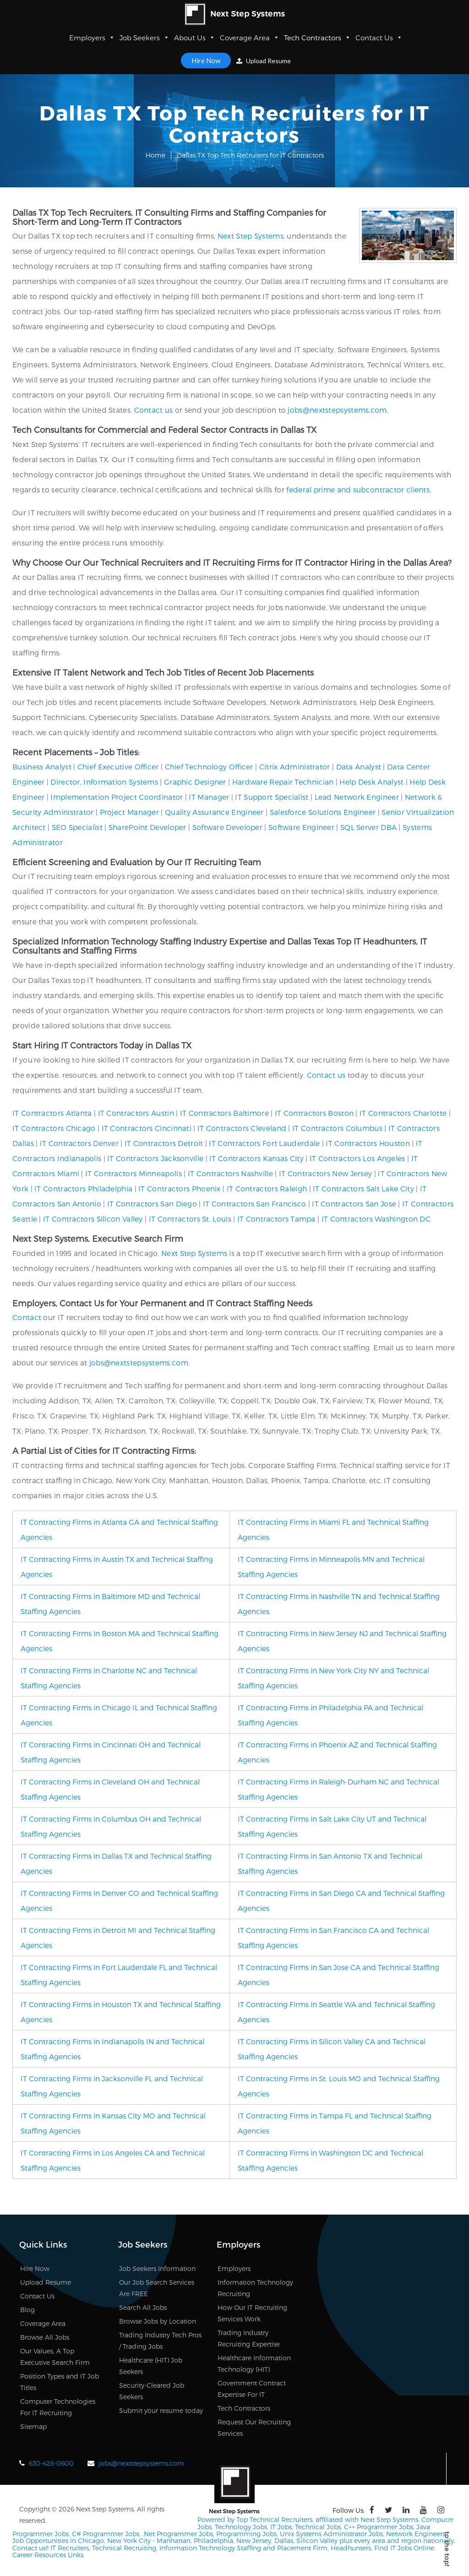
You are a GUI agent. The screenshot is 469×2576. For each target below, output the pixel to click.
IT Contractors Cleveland (241, 1128)
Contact (26, 1317)
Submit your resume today (161, 2410)
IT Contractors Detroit (164, 1143)
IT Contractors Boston (314, 1112)
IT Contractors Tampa (276, 1218)
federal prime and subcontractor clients (358, 489)
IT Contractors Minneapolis (133, 1173)
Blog (27, 2310)
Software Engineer (301, 827)
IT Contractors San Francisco (254, 1203)
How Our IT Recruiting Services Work (252, 2313)
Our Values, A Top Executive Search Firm (55, 2356)
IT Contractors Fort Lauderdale (264, 1143)
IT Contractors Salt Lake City (363, 1188)
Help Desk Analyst (371, 781)
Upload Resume (263, 61)
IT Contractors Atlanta (52, 1112)
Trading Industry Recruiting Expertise (249, 2338)
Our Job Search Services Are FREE (156, 2288)
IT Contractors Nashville (230, 1173)
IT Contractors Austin (136, 1112)
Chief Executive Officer (118, 766)
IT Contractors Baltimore (224, 1112)
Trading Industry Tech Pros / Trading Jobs (160, 2340)
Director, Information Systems (104, 781)
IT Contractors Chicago (54, 1128)
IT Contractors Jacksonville (155, 1158)
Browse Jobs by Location (157, 2321)
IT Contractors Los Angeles (357, 1158)
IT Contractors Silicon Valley (93, 1218)
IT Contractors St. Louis (190, 1218)
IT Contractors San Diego (152, 1203)
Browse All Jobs (44, 2337)
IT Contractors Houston (368, 1143)
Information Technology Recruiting (255, 2288)
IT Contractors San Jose (354, 1203)
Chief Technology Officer (209, 766)
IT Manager (209, 796)
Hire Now (205, 60)
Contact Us (379, 37)
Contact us (153, 409)
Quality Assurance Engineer (214, 812)
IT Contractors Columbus (337, 1128)
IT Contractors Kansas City (256, 1158)
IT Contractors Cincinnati (147, 1128)
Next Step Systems (251, 235)
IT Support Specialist (271, 796)
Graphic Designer (195, 781)
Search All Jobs (143, 2307)
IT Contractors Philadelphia (83, 1188)
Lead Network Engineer (357, 796)
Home (155, 155)
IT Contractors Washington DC (376, 1218)
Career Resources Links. (48, 2554)
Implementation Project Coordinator (116, 796)
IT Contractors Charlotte (403, 1112)
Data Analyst (359, 766)
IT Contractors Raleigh (267, 1188)
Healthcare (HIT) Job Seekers (150, 2365)
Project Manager (129, 812)
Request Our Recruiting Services (254, 2427)
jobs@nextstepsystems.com (337, 409)
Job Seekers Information (157, 2268)
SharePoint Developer (147, 827)
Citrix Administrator (294, 766)
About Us (194, 37)
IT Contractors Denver (79, 1143)
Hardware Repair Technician (283, 781)
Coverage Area (249, 37)
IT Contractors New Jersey (325, 1173)
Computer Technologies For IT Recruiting (57, 2407)
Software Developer (227, 827)
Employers (92, 37)
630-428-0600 (51, 2463)
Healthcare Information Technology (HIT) (254, 2363)
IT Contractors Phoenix (179, 1188)
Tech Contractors (317, 37)
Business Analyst (41, 766)
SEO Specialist (77, 827)
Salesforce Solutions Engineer (323, 812)
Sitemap (33, 2426)
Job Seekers (144, 37)
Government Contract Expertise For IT (252, 2388)
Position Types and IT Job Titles (59, 2381)
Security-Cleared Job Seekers (151, 2391)
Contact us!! (30, 2547)
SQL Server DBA (368, 827)
